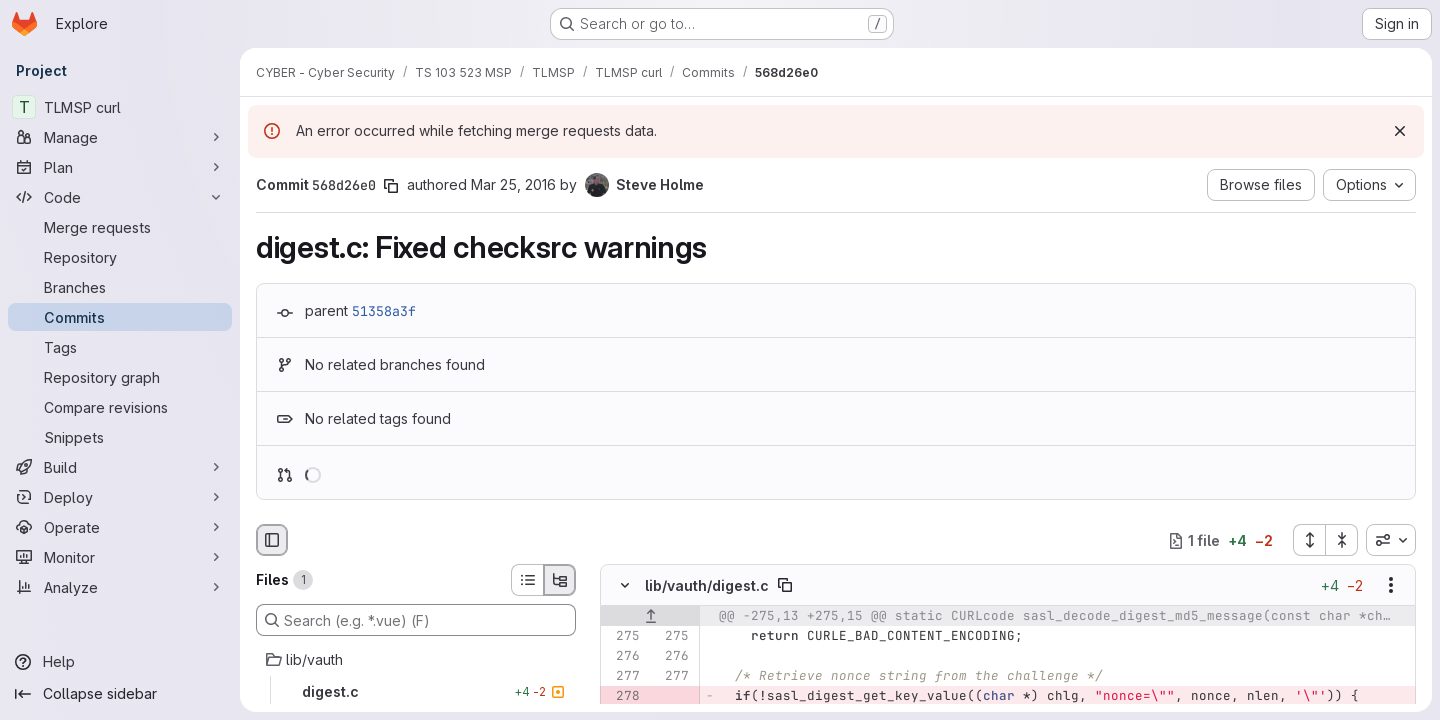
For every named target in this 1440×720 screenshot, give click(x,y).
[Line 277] (623, 677)
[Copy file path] (785, 586)
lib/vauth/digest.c (707, 585)
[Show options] (1391, 586)
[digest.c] (416, 692)
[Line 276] (623, 657)
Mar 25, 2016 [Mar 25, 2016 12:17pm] (513, 184)
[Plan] (120, 167)
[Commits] (120, 317)
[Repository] (120, 257)
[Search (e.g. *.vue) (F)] (416, 620)
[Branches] (120, 287)
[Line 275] (623, 637)
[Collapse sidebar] (120, 694)
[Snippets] (120, 437)
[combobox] (1391, 540)
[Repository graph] (120, 377)
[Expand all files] (1309, 540)
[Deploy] (120, 497)
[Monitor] (120, 557)
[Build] (120, 467)
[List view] (527, 580)
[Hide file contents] (625, 586)
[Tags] (120, 347)
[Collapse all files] (1342, 540)
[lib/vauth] (416, 660)
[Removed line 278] (623, 697)
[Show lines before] (650, 617)
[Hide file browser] (272, 540)
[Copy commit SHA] (391, 186)
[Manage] (120, 137)
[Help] (120, 662)
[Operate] (120, 527)
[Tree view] (560, 580)
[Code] (120, 197)
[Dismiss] (1400, 131)
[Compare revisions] (120, 407)
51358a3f (384, 311)
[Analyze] (120, 587)
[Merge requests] (120, 227)
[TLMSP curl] (120, 107)
